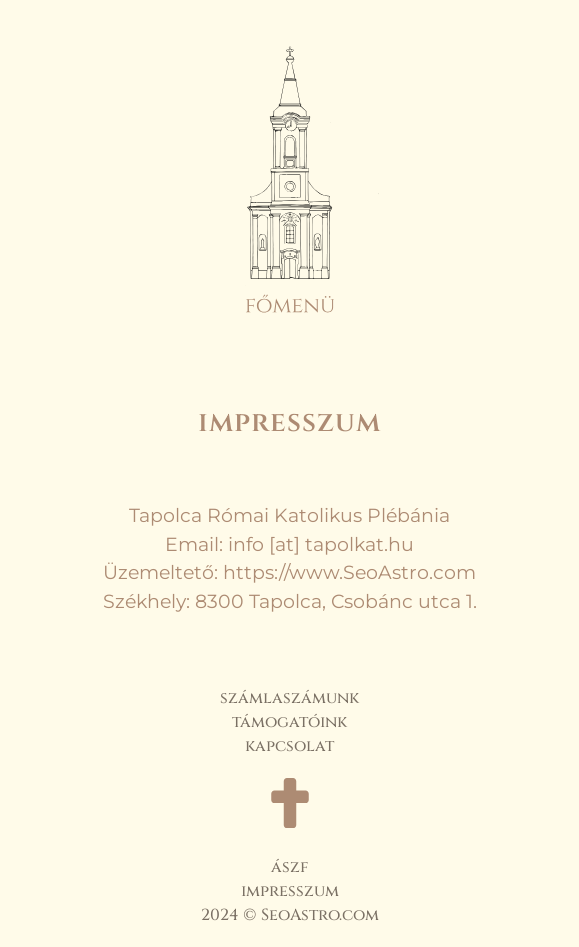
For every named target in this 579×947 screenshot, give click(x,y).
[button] (290, 202)
